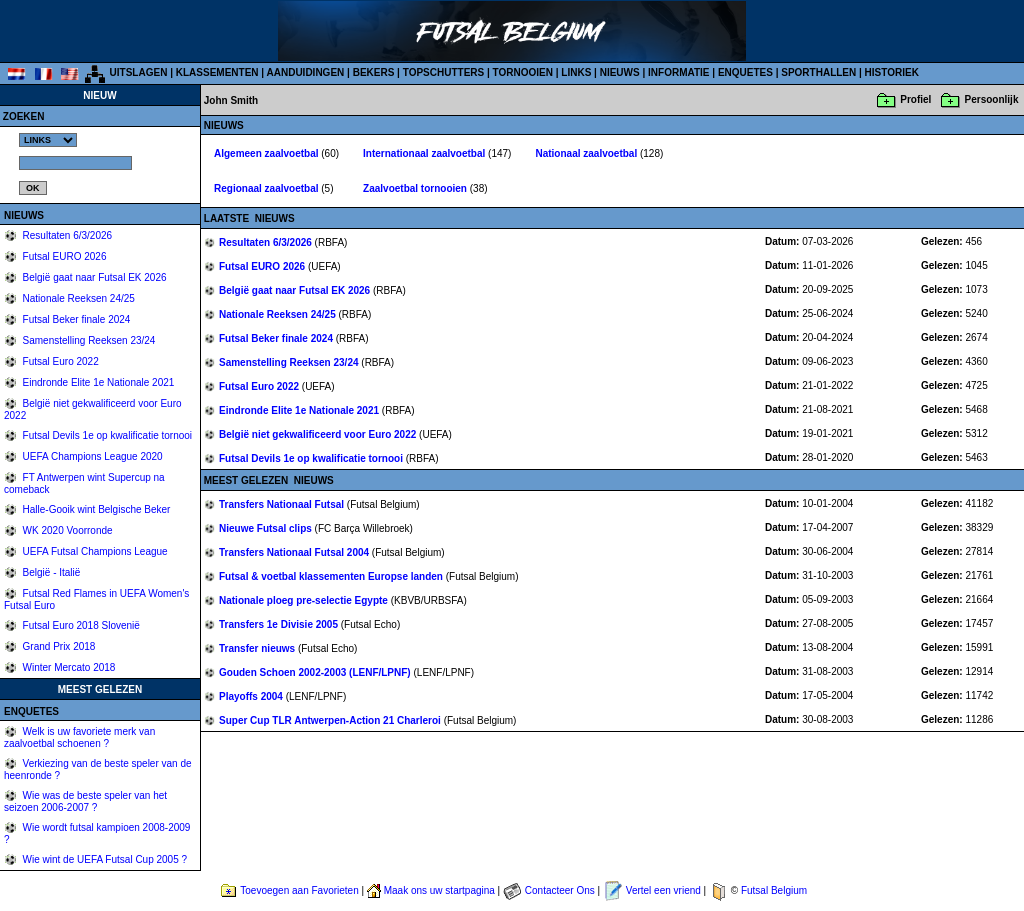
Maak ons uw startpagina (439, 890)
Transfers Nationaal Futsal (283, 504)
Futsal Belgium (774, 890)
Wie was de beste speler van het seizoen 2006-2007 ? (85, 801)
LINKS (576, 72)
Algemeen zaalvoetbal (267, 153)
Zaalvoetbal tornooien (416, 188)
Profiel (915, 99)
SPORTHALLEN (818, 72)
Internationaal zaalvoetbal (425, 153)
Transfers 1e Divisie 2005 (280, 624)
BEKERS (374, 72)
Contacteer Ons (560, 890)
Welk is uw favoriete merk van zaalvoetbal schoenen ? (79, 737)
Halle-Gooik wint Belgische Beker (95, 509)
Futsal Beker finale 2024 (75, 319)
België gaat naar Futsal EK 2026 (93, 277)
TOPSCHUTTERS (444, 72)
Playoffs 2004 (252, 696)
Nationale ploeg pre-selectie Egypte (305, 600)
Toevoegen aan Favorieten (299, 890)
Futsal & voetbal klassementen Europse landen (332, 576)
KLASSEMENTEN (217, 72)
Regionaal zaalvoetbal (267, 188)
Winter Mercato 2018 (68, 667)
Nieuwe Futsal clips (267, 528)
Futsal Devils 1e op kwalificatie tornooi (106, 435)
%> (48, 140)
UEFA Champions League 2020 (91, 456)
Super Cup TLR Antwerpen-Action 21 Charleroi (331, 720)
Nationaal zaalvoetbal (587, 153)
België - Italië (50, 572)
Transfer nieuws (258, 648)
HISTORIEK (892, 72)
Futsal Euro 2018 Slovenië (80, 625)
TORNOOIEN (523, 72)
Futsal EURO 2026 (63, 256)
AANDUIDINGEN (306, 72)
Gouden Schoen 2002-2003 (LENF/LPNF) (316, 672)
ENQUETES (745, 72)
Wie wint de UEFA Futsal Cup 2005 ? (103, 859)
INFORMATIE (678, 72)
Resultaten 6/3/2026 (66, 235)
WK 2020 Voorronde (66, 530)
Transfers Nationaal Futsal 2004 (295, 552)
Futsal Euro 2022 (59, 361)
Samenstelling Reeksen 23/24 (88, 340)
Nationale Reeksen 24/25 (77, 298)
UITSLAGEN (139, 72)
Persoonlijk (992, 99)
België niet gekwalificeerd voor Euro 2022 (319, 434)
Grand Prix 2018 (58, 646)
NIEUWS (620, 72)
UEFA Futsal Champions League (94, 551)
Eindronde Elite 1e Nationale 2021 (97, 382)
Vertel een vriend (663, 890)
